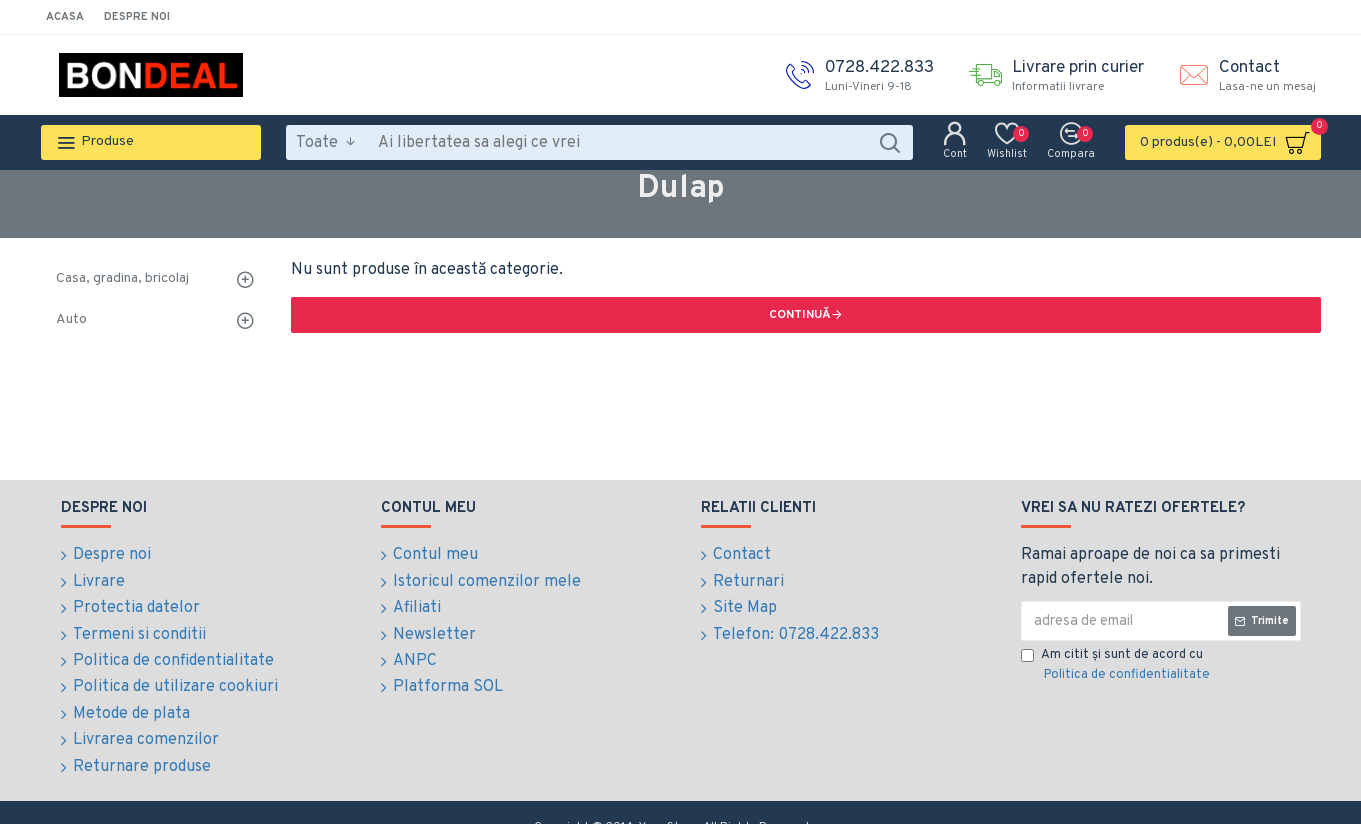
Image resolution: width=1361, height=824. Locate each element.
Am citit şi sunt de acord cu (1117, 666)
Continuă (800, 315)
